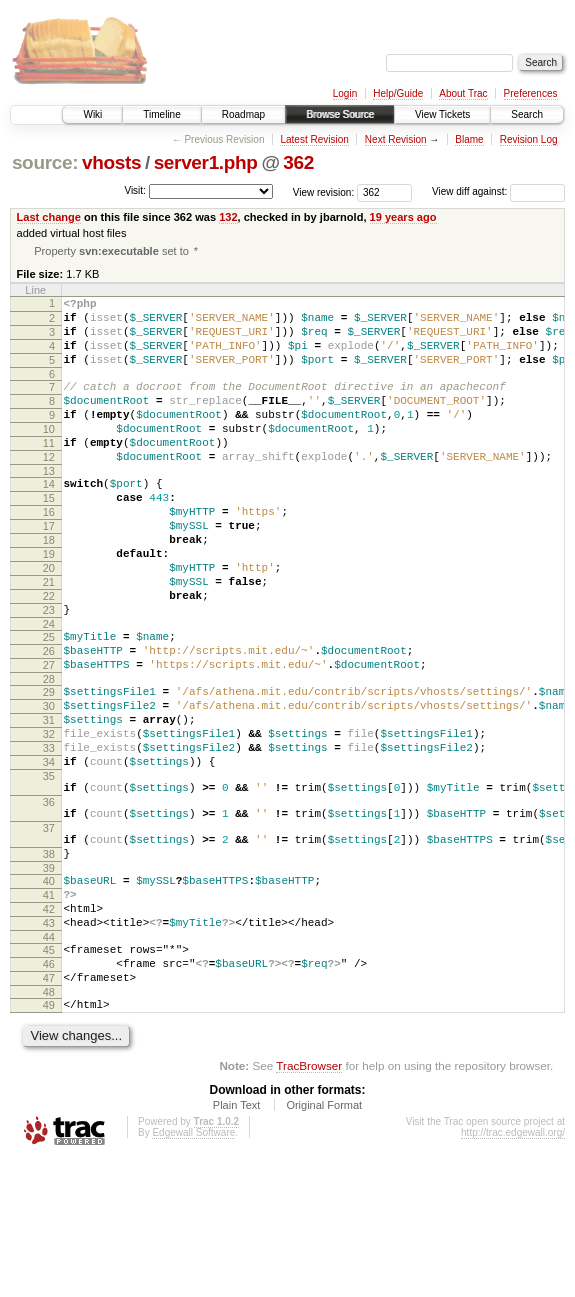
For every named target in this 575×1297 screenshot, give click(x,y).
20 (49, 621)
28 (49, 753)
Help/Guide (398, 93)
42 (49, 1028)
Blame (469, 139)
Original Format (324, 1242)
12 (49, 489)
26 (49, 719)
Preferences (531, 93)
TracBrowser (309, 1202)
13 (49, 506)
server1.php (206, 162)
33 (49, 834)
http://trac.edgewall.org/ (513, 1269)
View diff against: (498, 191)
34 (49, 851)
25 (49, 702)
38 (49, 964)
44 (49, 1062)
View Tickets (442, 114)
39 (49, 981)
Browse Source (340, 114)
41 (49, 1011)
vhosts (111, 162)
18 (49, 587)
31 (49, 800)
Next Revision (396, 139)
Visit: (135, 190)
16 (49, 553)
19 (49, 604)
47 (49, 1109)
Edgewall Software (193, 1269)
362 (298, 162)
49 (49, 1139)
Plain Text (237, 1242)
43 (49, 1045)
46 (49, 1092)
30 (49, 783)
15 (49, 536)
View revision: (324, 191)
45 (49, 1075)
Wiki (92, 114)
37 (49, 932)
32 (49, 817)
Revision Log (529, 139)
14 (49, 519)
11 (49, 472)
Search (527, 114)
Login (345, 93)
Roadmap (243, 114)
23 (49, 672)
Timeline (161, 114)
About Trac (463, 93)
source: (45, 162)
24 (49, 689)
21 (49, 638)
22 (49, 655)
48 (49, 1126)
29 (49, 766)
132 (228, 217)
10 (49, 455)
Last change (49, 217)
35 (49, 868)
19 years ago (403, 217)
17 (49, 570)
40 (49, 994)
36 (49, 900)
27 (49, 736)
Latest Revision (314, 139)
